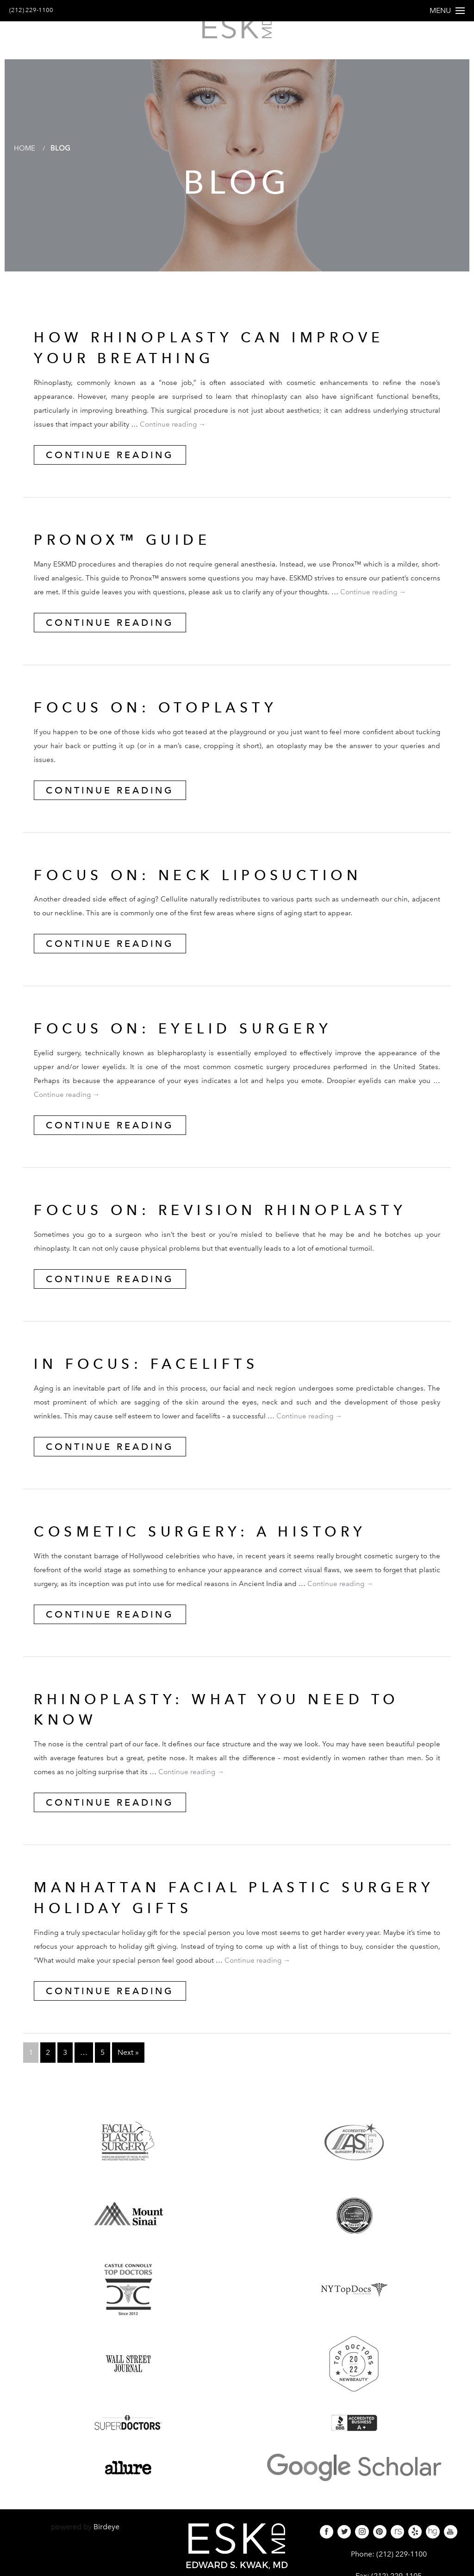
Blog (62, 154)
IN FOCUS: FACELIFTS (154, 1370)
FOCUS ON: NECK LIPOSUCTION (209, 881)
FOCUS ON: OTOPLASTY (163, 714)
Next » (128, 2058)
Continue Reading (110, 461)
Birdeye (106, 2533)
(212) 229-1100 (35, 9)
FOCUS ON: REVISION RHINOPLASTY (233, 1216)
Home (25, 154)
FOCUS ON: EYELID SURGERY (193, 1035)
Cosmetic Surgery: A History (211, 1538)
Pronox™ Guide (128, 546)
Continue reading (173, 431)
